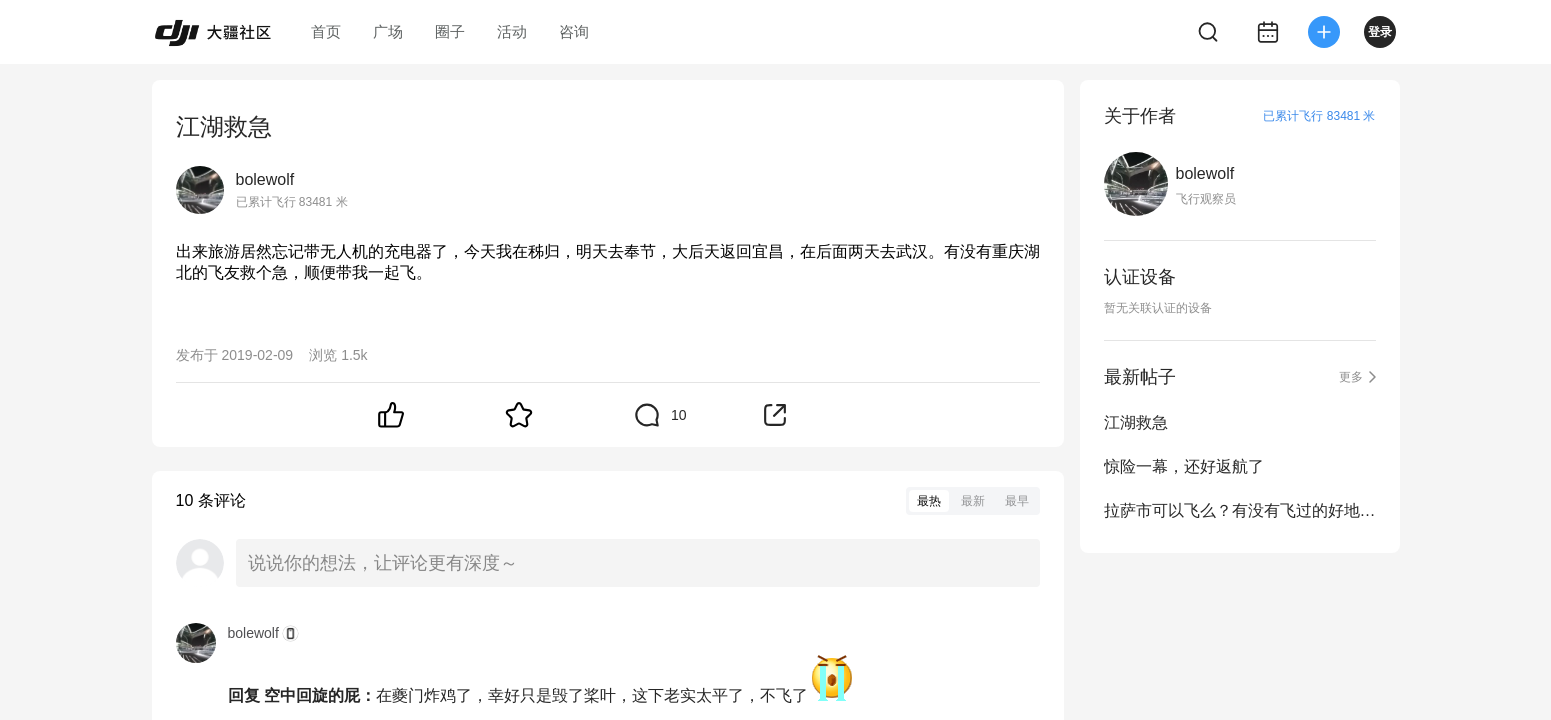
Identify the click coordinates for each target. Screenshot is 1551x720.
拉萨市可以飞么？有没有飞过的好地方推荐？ (1240, 510)
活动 (512, 31)
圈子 (450, 31)
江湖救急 (1136, 422)
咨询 (574, 31)
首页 (326, 31)
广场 (388, 31)
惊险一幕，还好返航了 (1184, 466)
